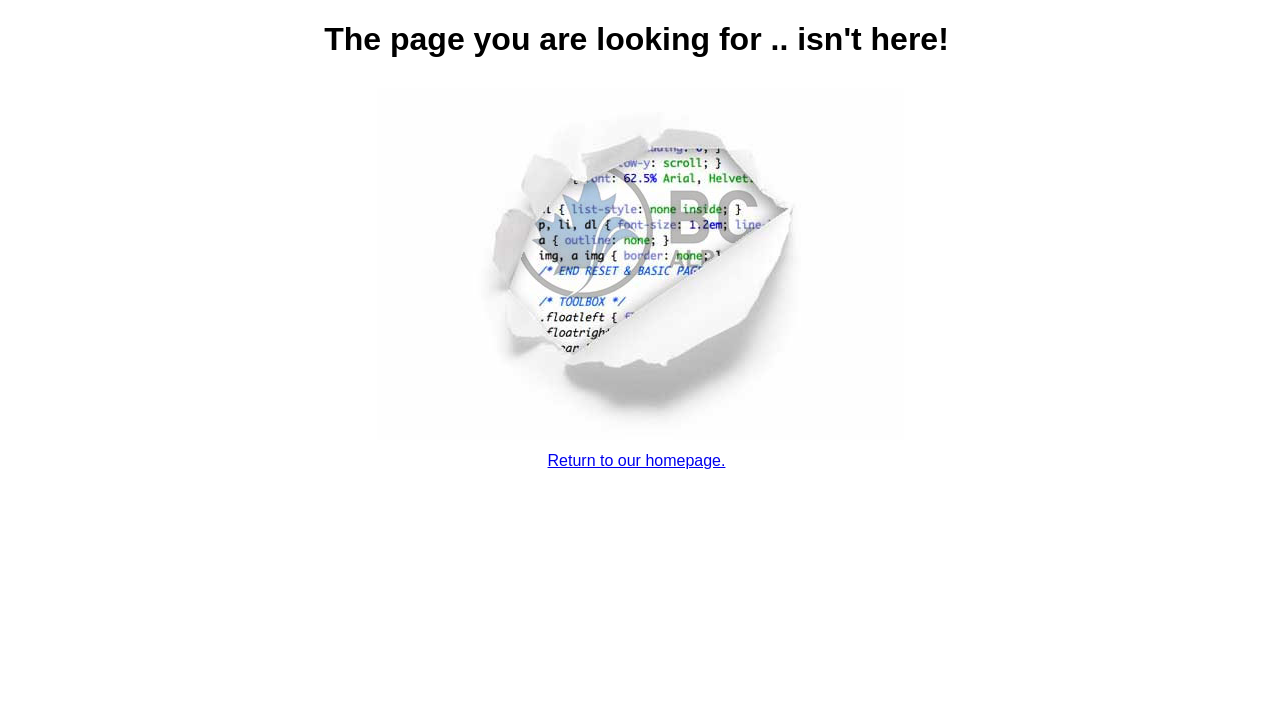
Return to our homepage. (637, 460)
